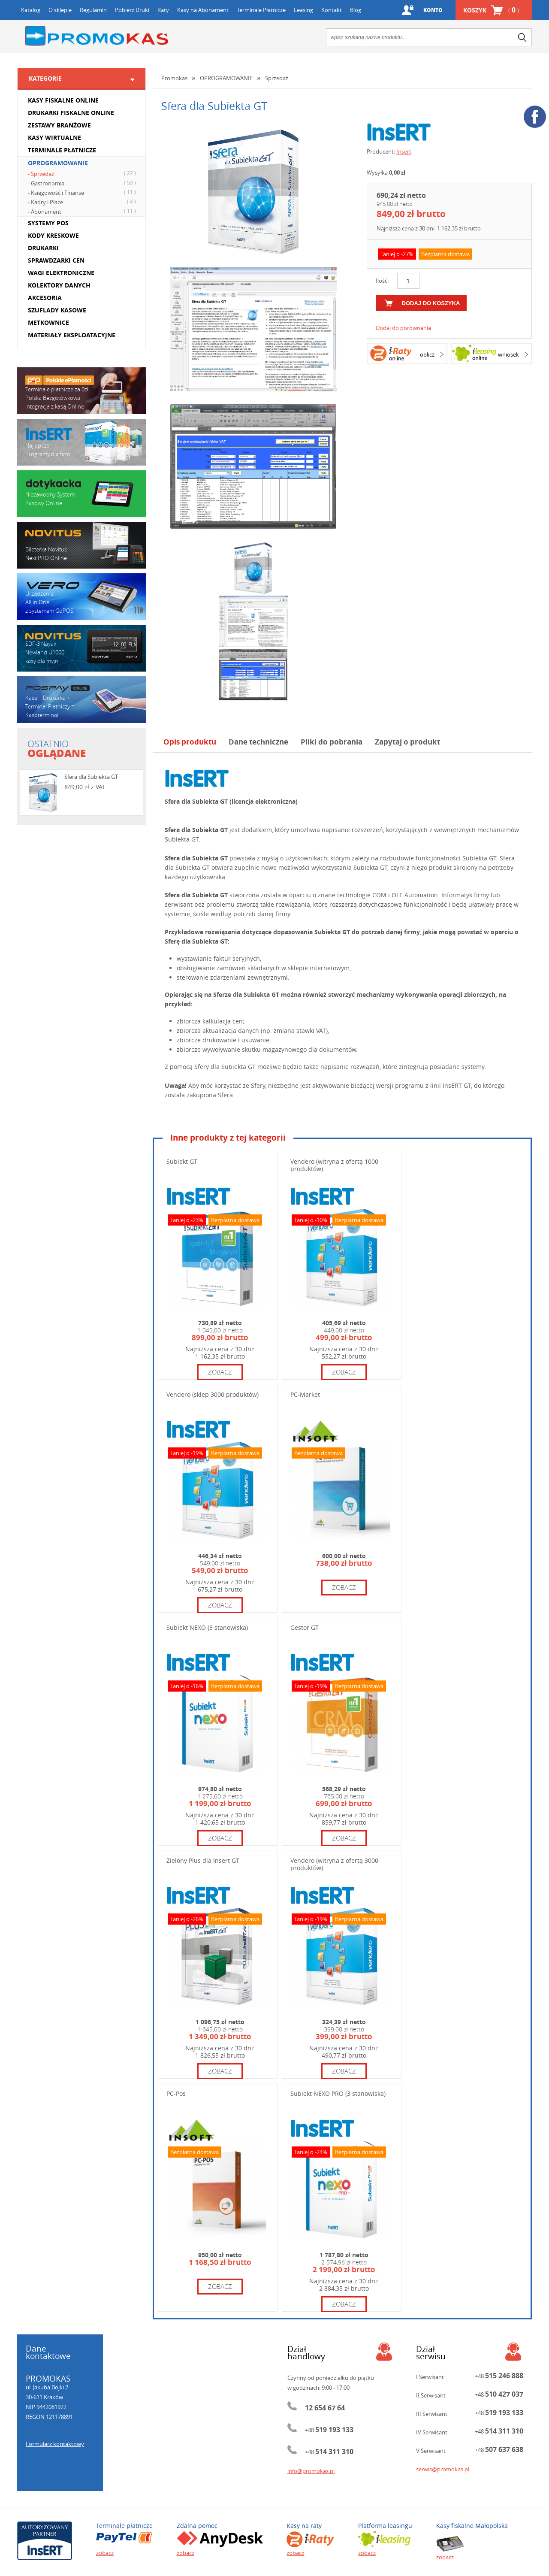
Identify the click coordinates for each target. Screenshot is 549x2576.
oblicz (427, 354)
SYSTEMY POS (48, 223)
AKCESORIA (45, 298)
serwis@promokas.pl (442, 2469)
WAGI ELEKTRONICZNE (61, 273)
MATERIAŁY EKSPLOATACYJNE (71, 335)
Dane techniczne (258, 742)
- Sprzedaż (83, 173)
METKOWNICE (48, 322)
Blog (355, 10)
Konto (433, 10)
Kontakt (331, 10)
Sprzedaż (276, 78)
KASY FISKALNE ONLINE (63, 100)
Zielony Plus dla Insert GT (202, 1860)
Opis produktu (189, 742)
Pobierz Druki (132, 10)
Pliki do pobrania (331, 742)
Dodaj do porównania (403, 328)
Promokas (96, 36)
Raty (163, 10)
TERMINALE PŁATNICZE (62, 150)
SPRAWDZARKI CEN (56, 260)
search (522, 37)
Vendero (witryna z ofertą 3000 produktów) (334, 1864)
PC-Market (305, 1394)
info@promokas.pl (311, 2471)
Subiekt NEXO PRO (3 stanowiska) (338, 2093)
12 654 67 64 (325, 2408)
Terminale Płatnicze (261, 10)
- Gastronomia (83, 183)
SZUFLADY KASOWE (57, 310)
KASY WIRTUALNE (54, 137)
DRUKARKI (43, 248)
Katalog (30, 10)
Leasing (303, 10)
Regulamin (93, 10)
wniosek (508, 354)
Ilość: (382, 281)
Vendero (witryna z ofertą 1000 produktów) (334, 1165)
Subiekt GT (181, 1161)
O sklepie (60, 10)
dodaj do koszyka (431, 303)
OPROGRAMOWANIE (58, 163)
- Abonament (83, 211)
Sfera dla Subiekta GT (91, 777)
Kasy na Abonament (203, 10)
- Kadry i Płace (83, 201)
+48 (329, 2430)
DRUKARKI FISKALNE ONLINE (71, 113)
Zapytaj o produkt (407, 742)
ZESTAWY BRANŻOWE (59, 125)
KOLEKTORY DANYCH (59, 285)
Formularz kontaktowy (55, 2444)
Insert (403, 151)
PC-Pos (176, 2093)
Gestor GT (304, 1627)
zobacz (220, 1372)
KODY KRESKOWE (53, 235)
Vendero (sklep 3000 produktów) (212, 1394)
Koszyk (491, 10)
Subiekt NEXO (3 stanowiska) (207, 1627)
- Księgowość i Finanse (83, 192)
